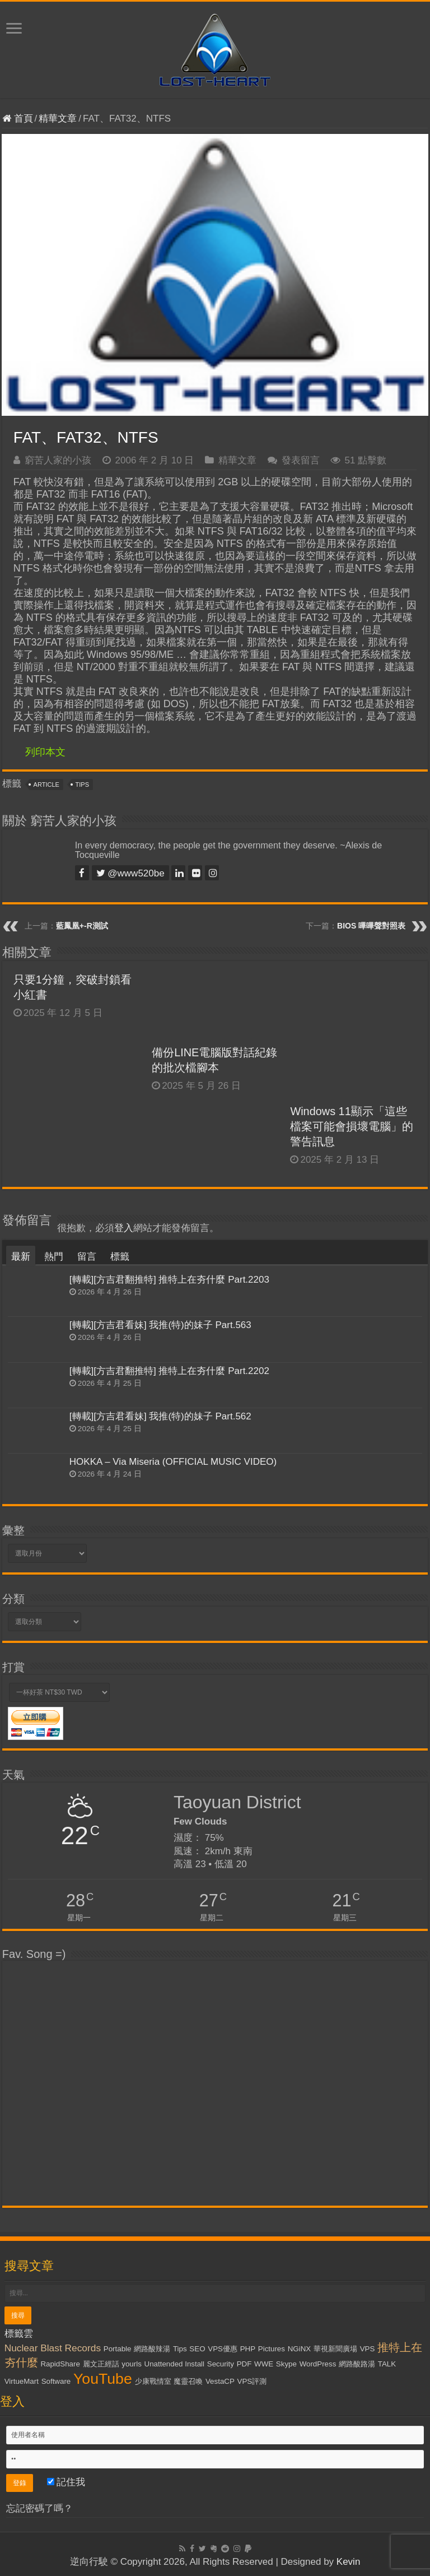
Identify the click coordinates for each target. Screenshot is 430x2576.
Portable (118, 2349)
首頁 (17, 118)
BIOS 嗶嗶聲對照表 (371, 925)
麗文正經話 (101, 2364)
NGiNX (299, 2349)
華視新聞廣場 (335, 2349)
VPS (367, 2349)
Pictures (271, 2349)
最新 (20, 1256)
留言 (86, 1256)
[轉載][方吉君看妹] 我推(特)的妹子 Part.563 (160, 1325)
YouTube (102, 2378)
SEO (197, 2349)
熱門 (53, 1256)
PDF (244, 2364)
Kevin (348, 2561)
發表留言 (301, 460)
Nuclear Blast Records (52, 2348)
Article (46, 784)
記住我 (66, 2482)
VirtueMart (21, 2381)
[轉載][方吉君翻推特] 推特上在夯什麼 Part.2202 (169, 1371)
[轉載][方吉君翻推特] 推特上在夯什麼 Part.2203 (169, 1279)
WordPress (318, 2364)
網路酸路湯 (357, 2364)
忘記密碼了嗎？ (39, 2508)
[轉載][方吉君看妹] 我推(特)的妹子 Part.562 (160, 1416)
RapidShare (60, 2364)
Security (220, 2364)
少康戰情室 (153, 2381)
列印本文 (45, 752)
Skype (286, 2364)
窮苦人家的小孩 (58, 460)
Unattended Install (174, 2364)
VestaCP (220, 2381)
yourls (131, 2364)
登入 (123, 1228)
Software (56, 2381)
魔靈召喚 (188, 2381)
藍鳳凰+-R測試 (82, 925)
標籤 (119, 1256)
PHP (247, 2349)
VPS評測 (252, 2381)
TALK (387, 2364)
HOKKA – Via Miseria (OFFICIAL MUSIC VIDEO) (173, 1461)
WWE (263, 2364)
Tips (82, 784)
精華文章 (58, 118)
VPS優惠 (222, 2349)
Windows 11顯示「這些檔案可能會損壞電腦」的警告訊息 (351, 1126)
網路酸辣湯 (152, 2349)
